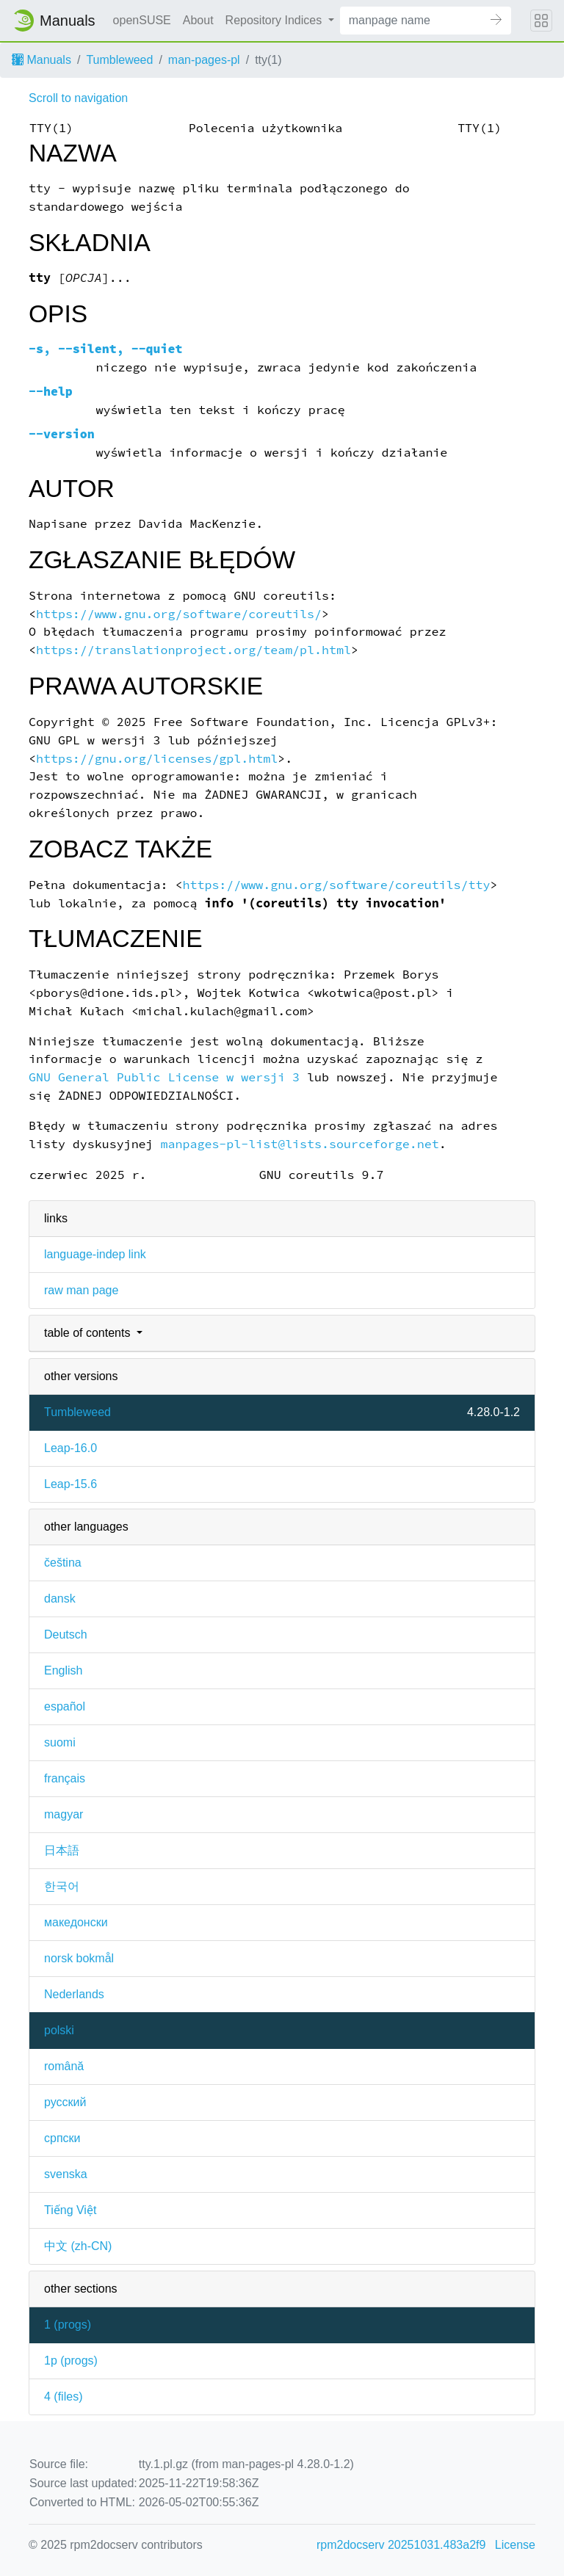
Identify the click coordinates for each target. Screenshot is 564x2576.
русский (65, 2102)
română (64, 2066)
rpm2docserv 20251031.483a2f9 (401, 2545)
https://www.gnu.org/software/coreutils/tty (336, 885)
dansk (60, 1598)
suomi (60, 1742)
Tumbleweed (119, 60)
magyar (63, 1814)
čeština (63, 1562)
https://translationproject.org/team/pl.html (193, 650)
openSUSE (142, 20)
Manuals (41, 60)
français (64, 1778)
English (63, 1670)
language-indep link (95, 1254)
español (64, 1706)
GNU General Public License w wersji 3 (164, 1077)
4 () (63, 2396)
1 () (67, 2324)
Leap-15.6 (70, 1484)
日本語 (61, 1850)
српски (62, 2138)
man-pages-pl (204, 60)
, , (106, 349)
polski (59, 2030)
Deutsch (65, 1634)
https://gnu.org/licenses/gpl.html (157, 758)
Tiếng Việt (70, 2210)
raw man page (81, 1290)
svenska (65, 2174)
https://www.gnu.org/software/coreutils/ (179, 614)
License (515, 2545)
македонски (76, 1922)
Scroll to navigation (78, 98)
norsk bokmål (79, 1958)
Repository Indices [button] (275, 20)
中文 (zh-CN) (78, 2246)
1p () (71, 2360)
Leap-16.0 (70, 1448)
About (198, 20)
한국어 (61, 1886)
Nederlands (74, 1994)
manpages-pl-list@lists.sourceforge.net (300, 1144)
